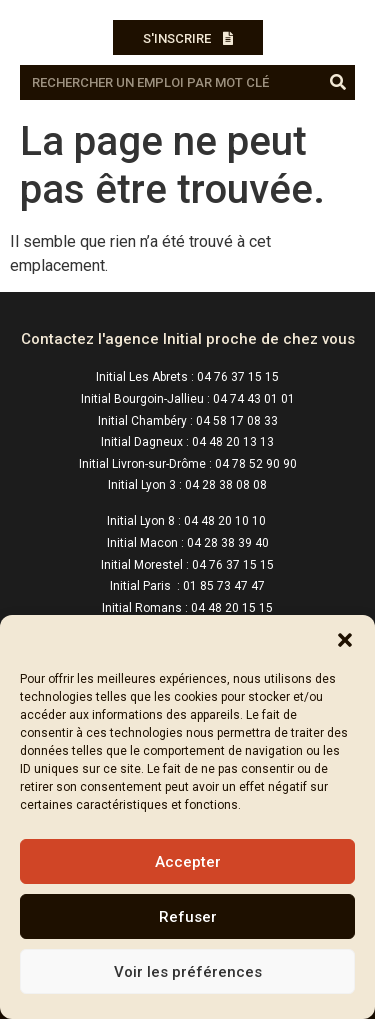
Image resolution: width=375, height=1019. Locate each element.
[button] (345, 640)
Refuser (188, 917)
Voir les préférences (188, 972)
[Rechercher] (337, 82)
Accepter (188, 862)
